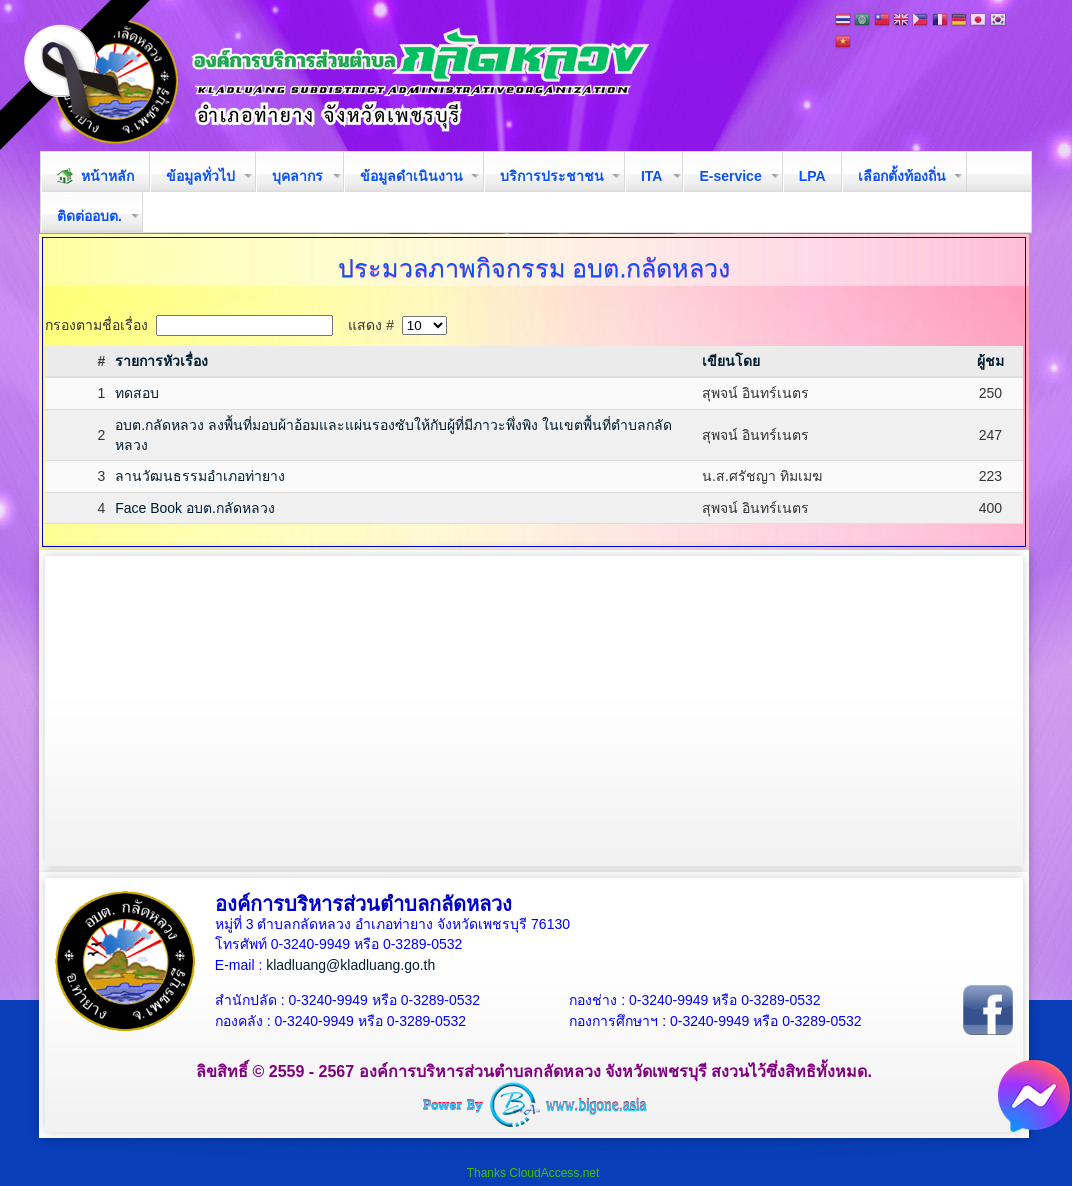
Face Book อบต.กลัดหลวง (195, 508)
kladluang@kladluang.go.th (350, 965)
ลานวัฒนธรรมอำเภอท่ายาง (200, 476)
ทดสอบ (137, 393)
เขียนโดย (731, 361)
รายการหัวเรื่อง (161, 361)
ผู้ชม (990, 361)
